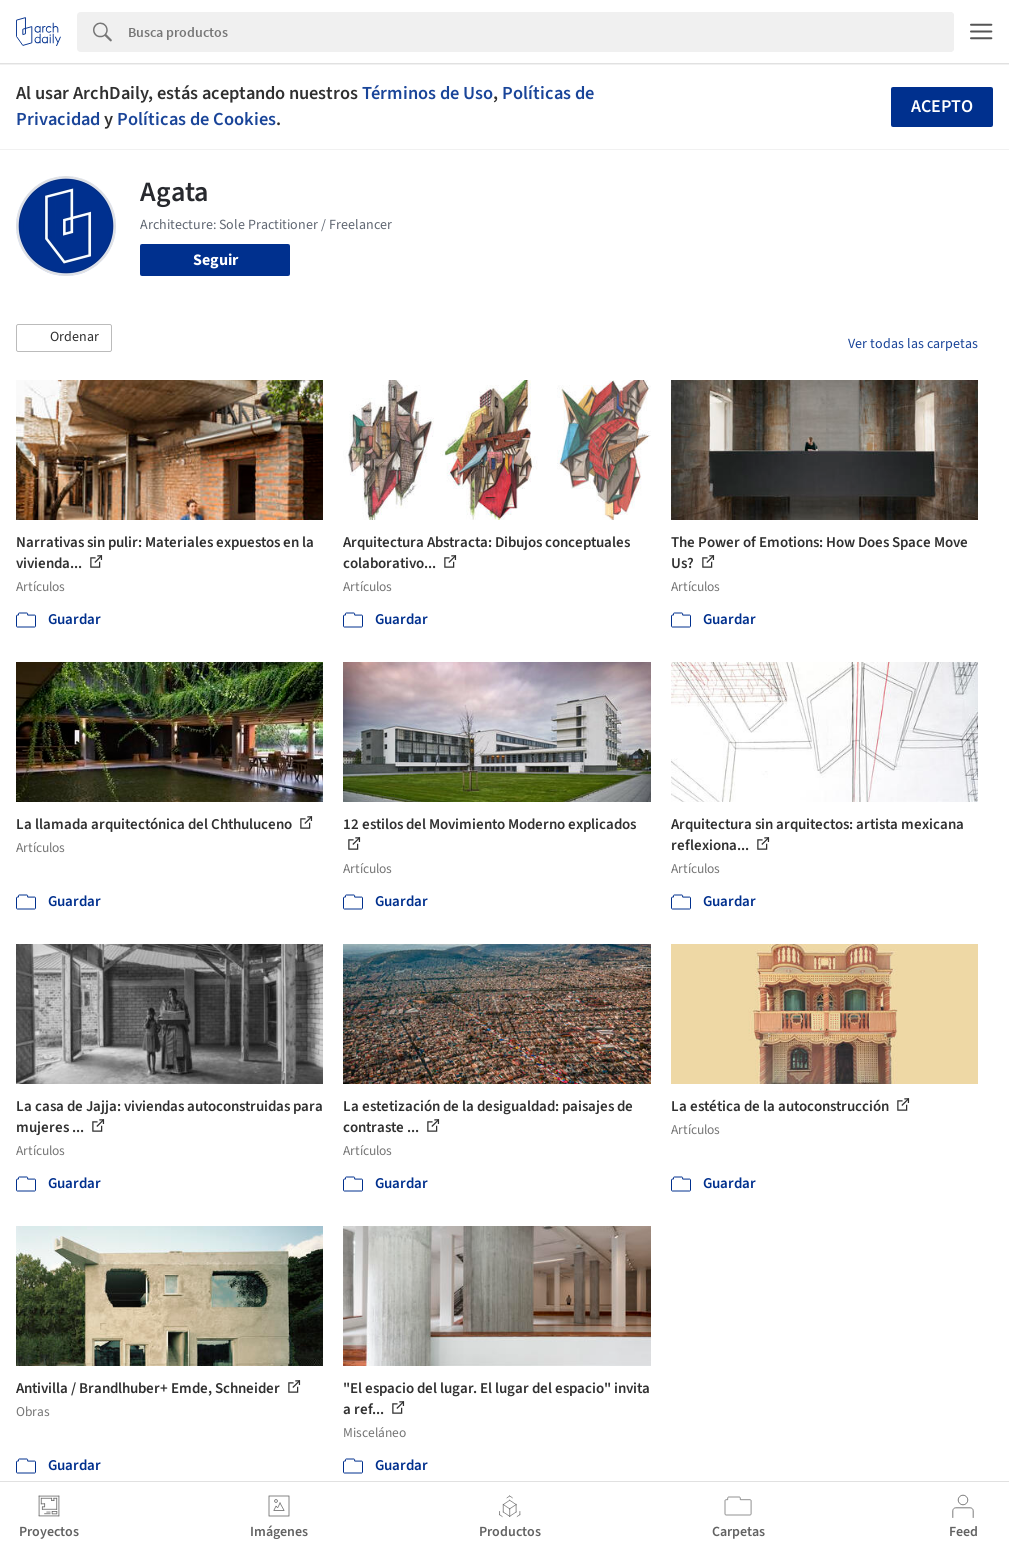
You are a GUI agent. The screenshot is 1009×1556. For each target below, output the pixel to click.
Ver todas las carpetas (913, 344)
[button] (64, 338)
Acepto (942, 106)
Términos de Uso (427, 93)
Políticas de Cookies (196, 119)
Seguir (215, 260)
